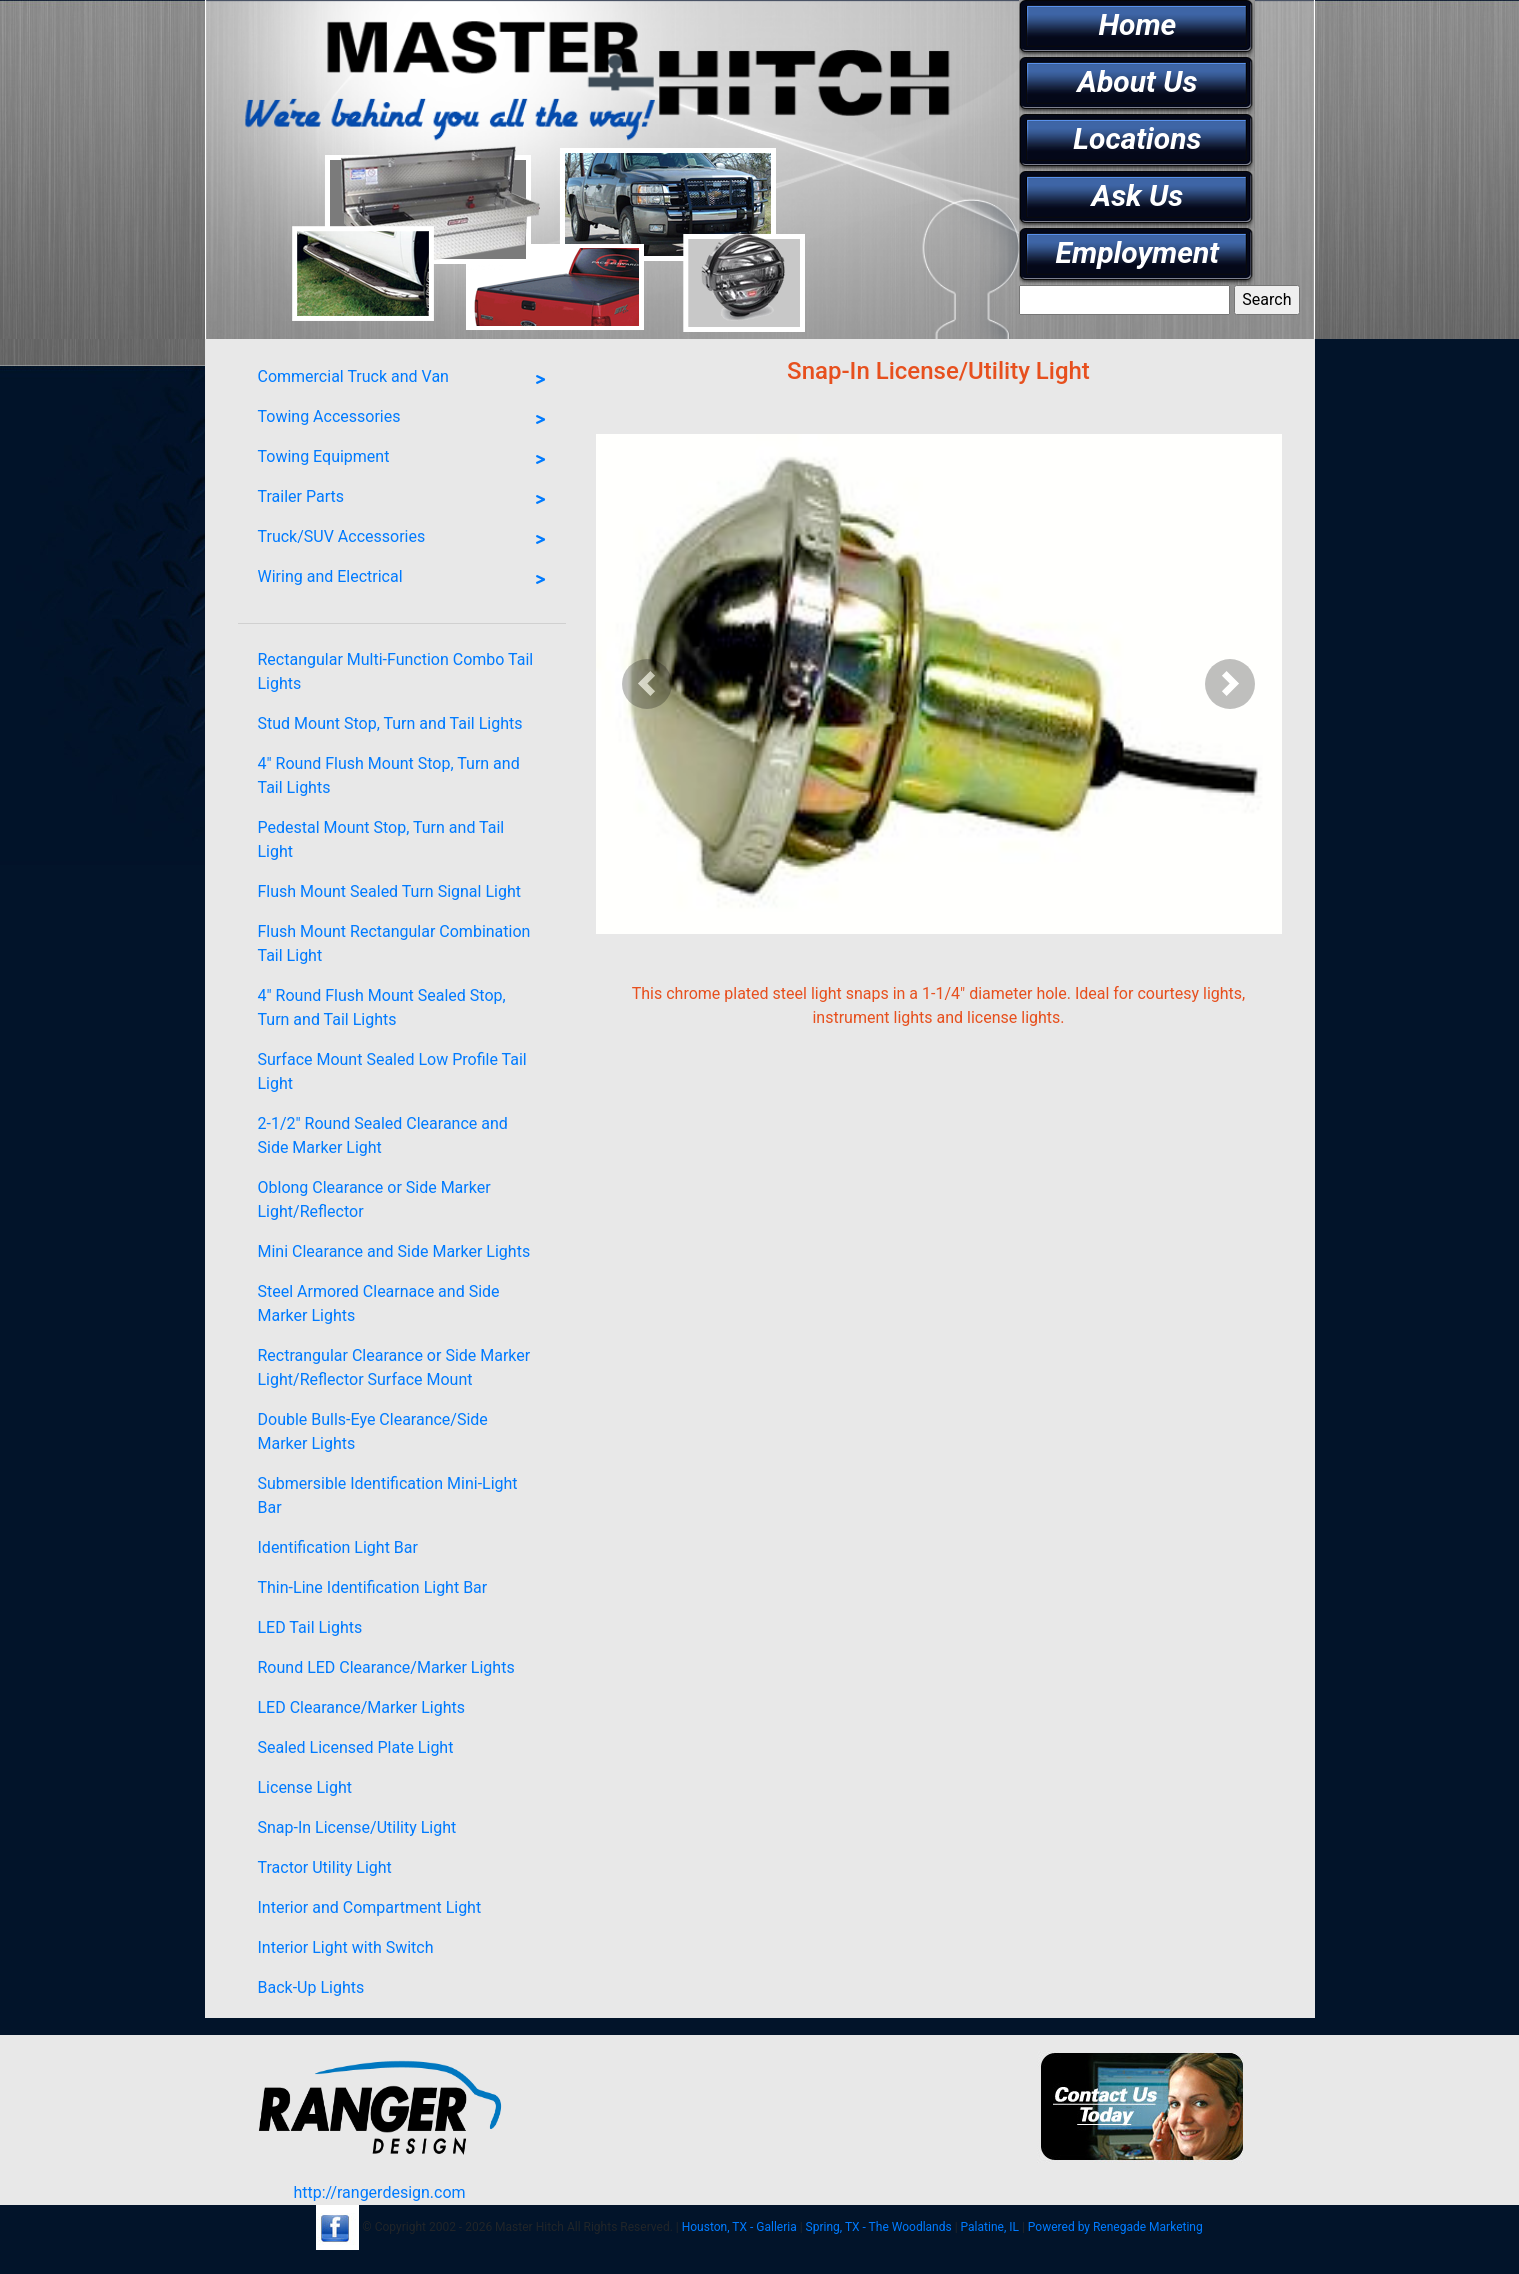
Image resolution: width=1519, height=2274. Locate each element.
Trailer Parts (407, 500)
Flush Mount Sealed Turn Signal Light (389, 891)
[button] (647, 684)
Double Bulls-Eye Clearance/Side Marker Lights (373, 1431)
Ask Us (1138, 195)
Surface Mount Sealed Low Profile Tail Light (392, 1071)
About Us (1137, 81)
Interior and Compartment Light (370, 1907)
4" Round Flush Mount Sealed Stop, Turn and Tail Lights (382, 1007)
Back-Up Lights (311, 1987)
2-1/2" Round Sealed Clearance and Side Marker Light (383, 1135)
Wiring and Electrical (407, 580)
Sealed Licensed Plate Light (356, 1747)
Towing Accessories (407, 420)
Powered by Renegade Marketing (1115, 2227)
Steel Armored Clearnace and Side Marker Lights (379, 1303)
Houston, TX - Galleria (739, 2227)
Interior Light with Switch (346, 1947)
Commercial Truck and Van (407, 380)
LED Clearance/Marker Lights (362, 1707)
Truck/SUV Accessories (407, 540)
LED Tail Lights (310, 1627)
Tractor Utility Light (325, 1867)
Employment (1138, 252)
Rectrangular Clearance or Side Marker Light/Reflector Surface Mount (394, 1367)
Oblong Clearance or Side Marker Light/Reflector (374, 1199)
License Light (305, 1787)
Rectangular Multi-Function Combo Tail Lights (396, 671)
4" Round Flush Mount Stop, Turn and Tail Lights (389, 775)
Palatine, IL (990, 2227)
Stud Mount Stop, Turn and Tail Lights (390, 723)
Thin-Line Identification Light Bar (373, 1587)
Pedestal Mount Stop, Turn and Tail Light (381, 839)
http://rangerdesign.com (379, 2192)
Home (1137, 24)
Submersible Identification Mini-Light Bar (388, 1495)
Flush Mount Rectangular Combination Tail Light (394, 943)
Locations (1137, 138)
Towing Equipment (407, 460)
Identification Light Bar (338, 1547)
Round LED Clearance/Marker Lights (386, 1667)
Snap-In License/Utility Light (357, 1827)
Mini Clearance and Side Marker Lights (394, 1251)
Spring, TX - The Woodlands (879, 2227)
